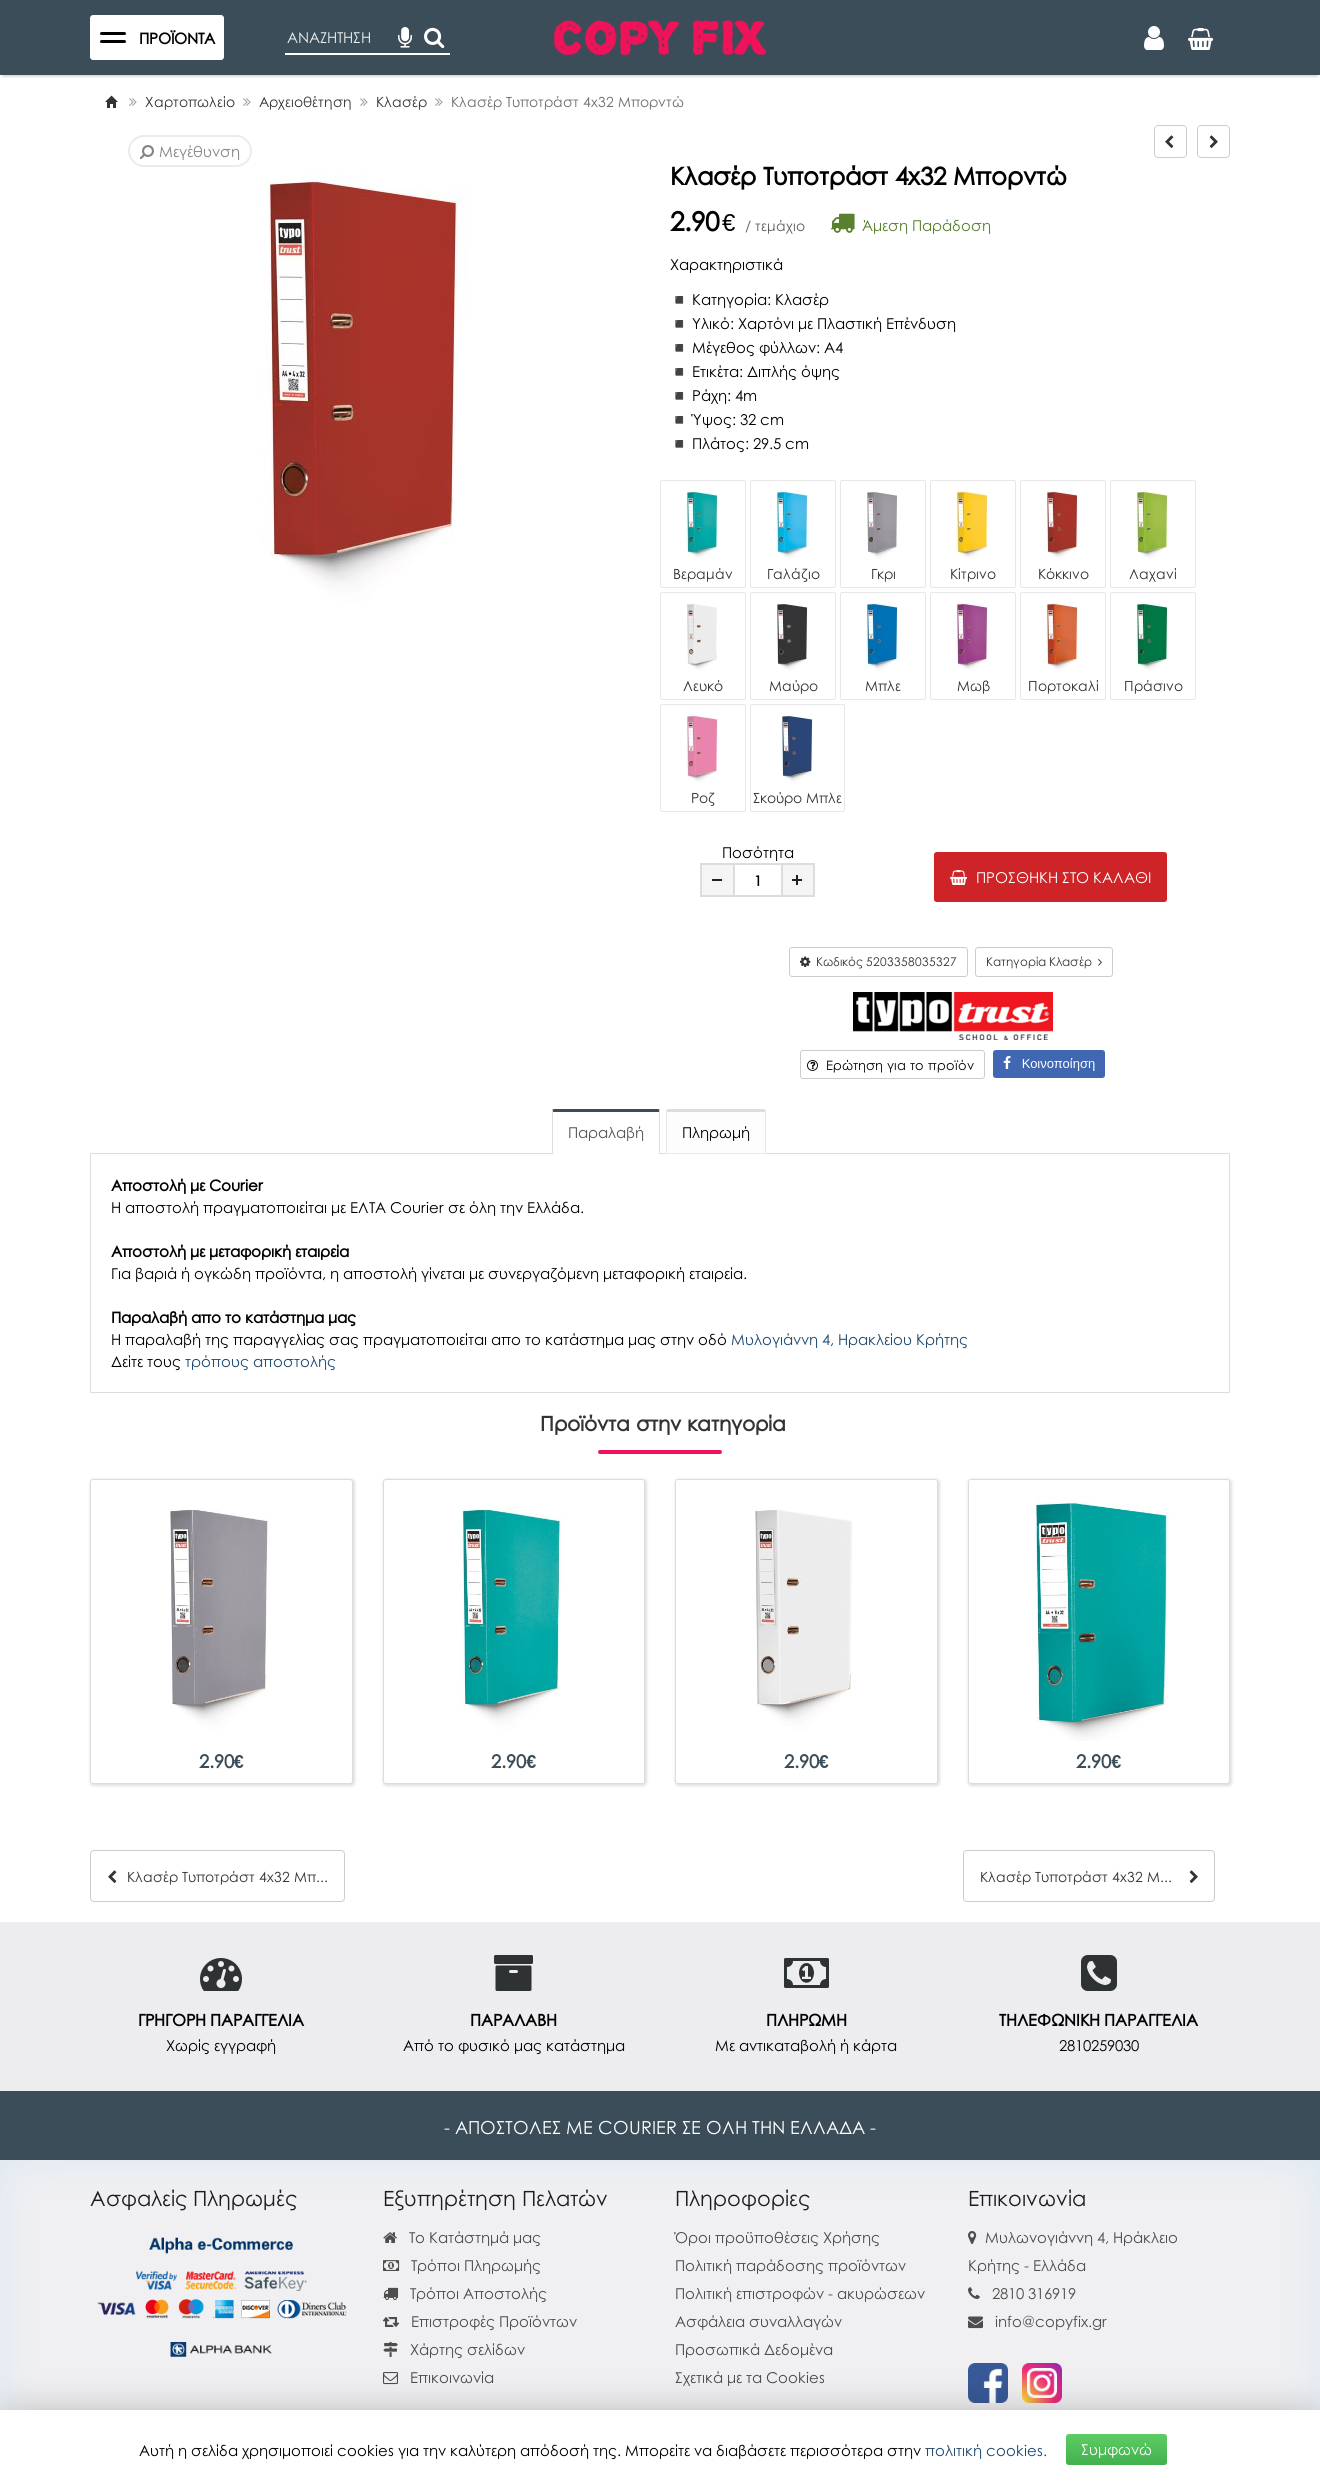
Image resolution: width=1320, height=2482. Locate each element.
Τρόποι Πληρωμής (462, 2265)
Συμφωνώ (1116, 2449)
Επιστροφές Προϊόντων (480, 2321)
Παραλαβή (606, 1132)
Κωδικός (878, 961)
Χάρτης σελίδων (454, 2349)
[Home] (111, 101)
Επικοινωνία (452, 2377)
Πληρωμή (716, 1132)
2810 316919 (1034, 2293)
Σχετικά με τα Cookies (750, 2377)
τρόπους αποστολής (260, 1361)
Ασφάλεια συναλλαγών (758, 2321)
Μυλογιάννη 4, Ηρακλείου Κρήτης (849, 1339)
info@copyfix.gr (1037, 2321)
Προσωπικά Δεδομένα (754, 2349)
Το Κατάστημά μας (462, 2237)
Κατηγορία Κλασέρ (1044, 961)
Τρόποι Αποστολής (465, 2293)
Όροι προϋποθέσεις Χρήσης (777, 2237)
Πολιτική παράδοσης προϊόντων (790, 2265)
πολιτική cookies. (986, 2449)
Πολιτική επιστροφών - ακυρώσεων (800, 2293)
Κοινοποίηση (1049, 1063)
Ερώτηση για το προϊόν (890, 1065)
